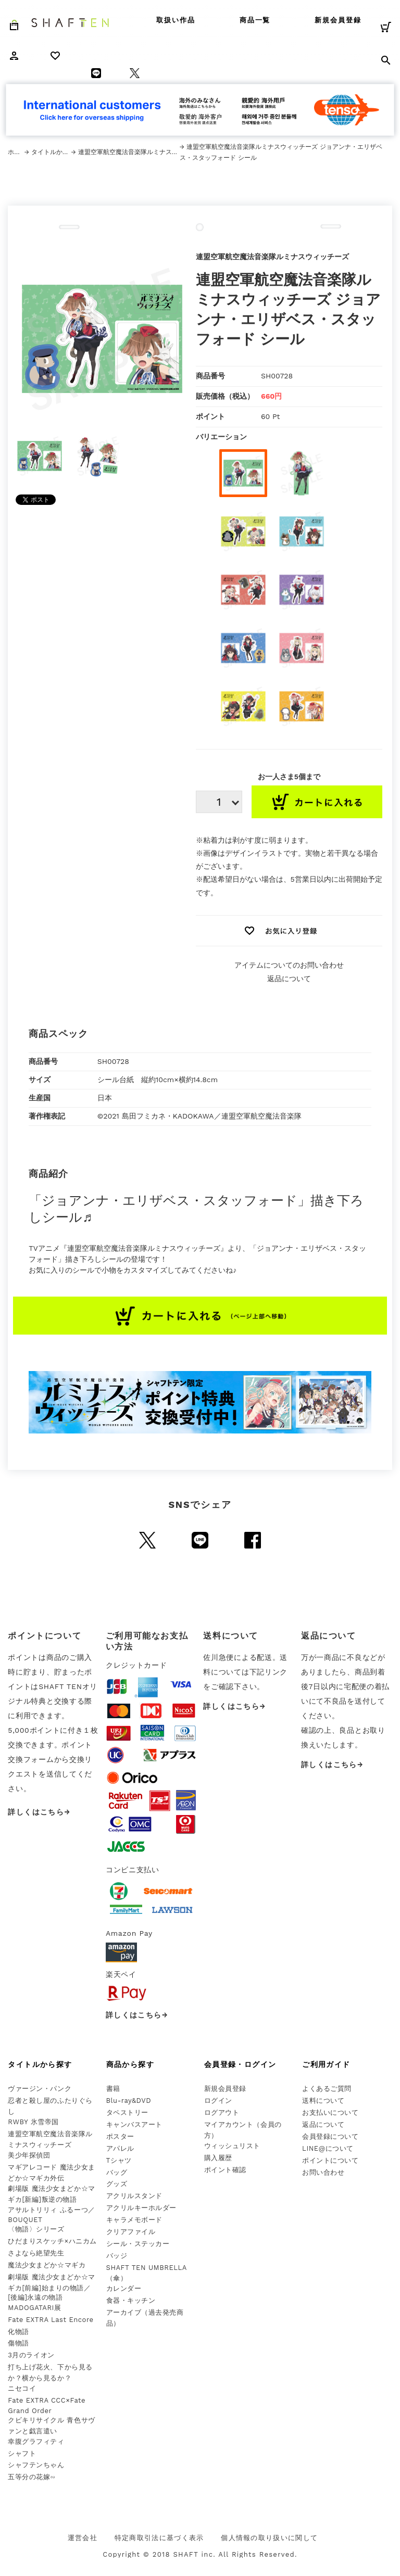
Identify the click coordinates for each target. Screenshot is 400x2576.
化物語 (18, 2332)
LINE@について (328, 2148)
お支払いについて (330, 2112)
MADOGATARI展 (34, 2308)
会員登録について (330, 2136)
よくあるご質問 (327, 2088)
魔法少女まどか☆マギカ (46, 2265)
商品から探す (130, 2064)
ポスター (120, 2136)
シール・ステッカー (138, 2244)
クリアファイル (131, 2232)
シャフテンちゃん (36, 2465)
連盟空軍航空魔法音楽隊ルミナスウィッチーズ (129, 152)
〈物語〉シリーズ (36, 2229)
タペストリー (127, 2112)
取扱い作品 (175, 20)
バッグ (117, 2172)
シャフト (22, 2453)
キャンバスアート (134, 2124)
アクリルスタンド (134, 2196)
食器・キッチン (131, 2300)
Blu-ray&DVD (129, 2100)
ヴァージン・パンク (39, 2088)
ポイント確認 (225, 2170)
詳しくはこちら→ (39, 1812)
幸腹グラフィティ (36, 2441)
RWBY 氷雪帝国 (33, 2122)
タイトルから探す (51, 152)
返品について (289, 978)
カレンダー (124, 2288)
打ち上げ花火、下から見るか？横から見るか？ (50, 2372)
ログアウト (222, 2112)
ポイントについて (330, 2160)
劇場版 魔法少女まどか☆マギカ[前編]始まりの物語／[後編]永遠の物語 (51, 2287)
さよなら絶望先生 (36, 2253)
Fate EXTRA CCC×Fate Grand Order (46, 2405)
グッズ (117, 2184)
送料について (323, 2100)
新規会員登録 (338, 20)
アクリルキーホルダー (141, 2208)
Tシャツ (119, 2160)
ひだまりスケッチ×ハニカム (52, 2241)
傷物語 (18, 2343)
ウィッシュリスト (232, 2146)
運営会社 (82, 2538)
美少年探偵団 (29, 2155)
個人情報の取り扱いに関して (269, 2538)
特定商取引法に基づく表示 (159, 2538)
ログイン (218, 2100)
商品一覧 (255, 20)
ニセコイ (22, 2388)
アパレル (120, 2148)
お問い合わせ (323, 2172)
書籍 (113, 2088)
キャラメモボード (134, 2220)
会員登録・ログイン (240, 2064)
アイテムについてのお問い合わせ (289, 965)
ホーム (16, 152)
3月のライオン (31, 2355)
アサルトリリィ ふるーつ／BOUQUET (51, 2215)
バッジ (117, 2256)
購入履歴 (218, 2158)
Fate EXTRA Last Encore (50, 2320)
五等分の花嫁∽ (32, 2477)
